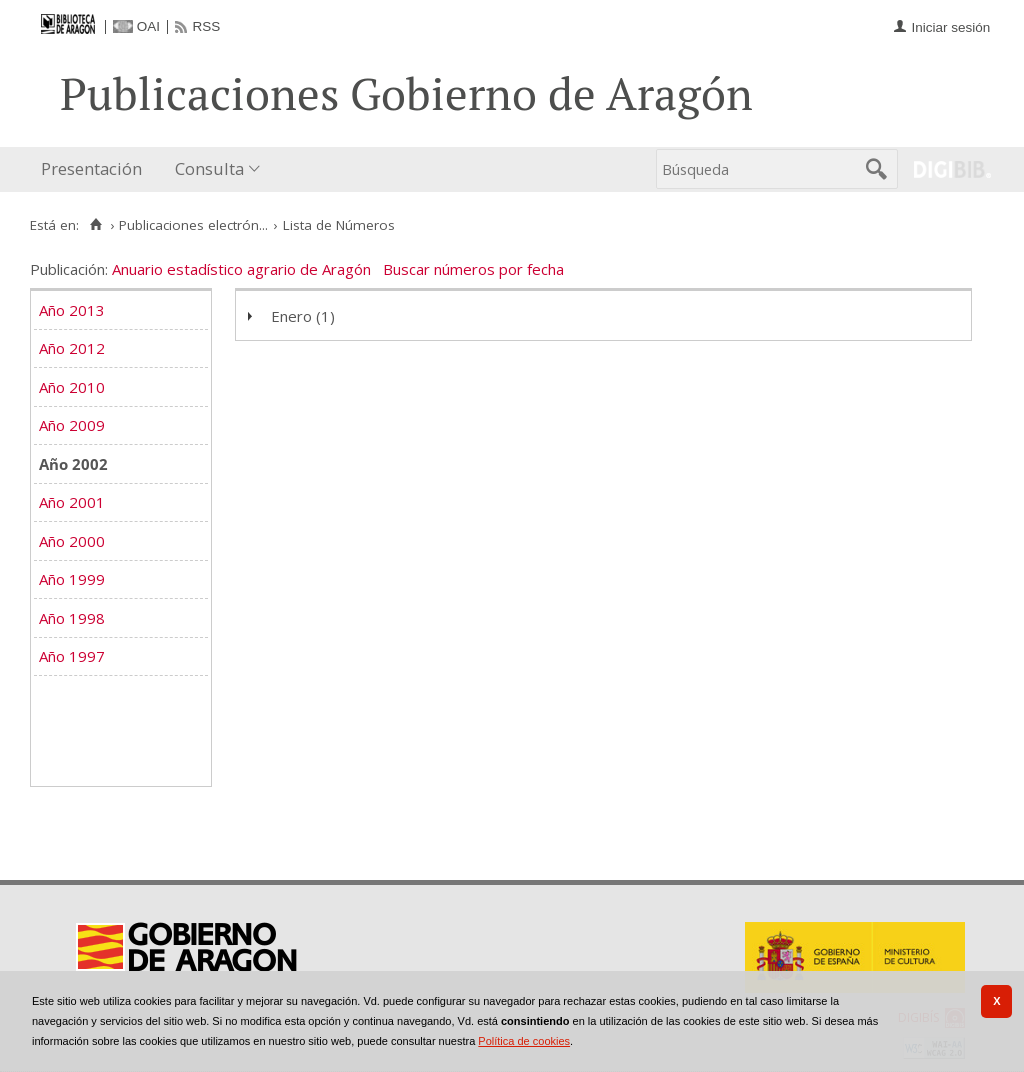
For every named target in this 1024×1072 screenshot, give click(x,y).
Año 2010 (72, 387)
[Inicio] (95, 225)
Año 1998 (72, 618)
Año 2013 (72, 310)
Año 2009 (72, 425)
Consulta (209, 168)
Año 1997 (72, 656)
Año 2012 (72, 348)
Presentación (91, 168)
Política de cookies (524, 1041)
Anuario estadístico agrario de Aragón (241, 269)
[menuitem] (96, 169)
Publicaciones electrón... (193, 225)
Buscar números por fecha (473, 269)
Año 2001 (72, 502)
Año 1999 (72, 579)
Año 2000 (72, 541)
